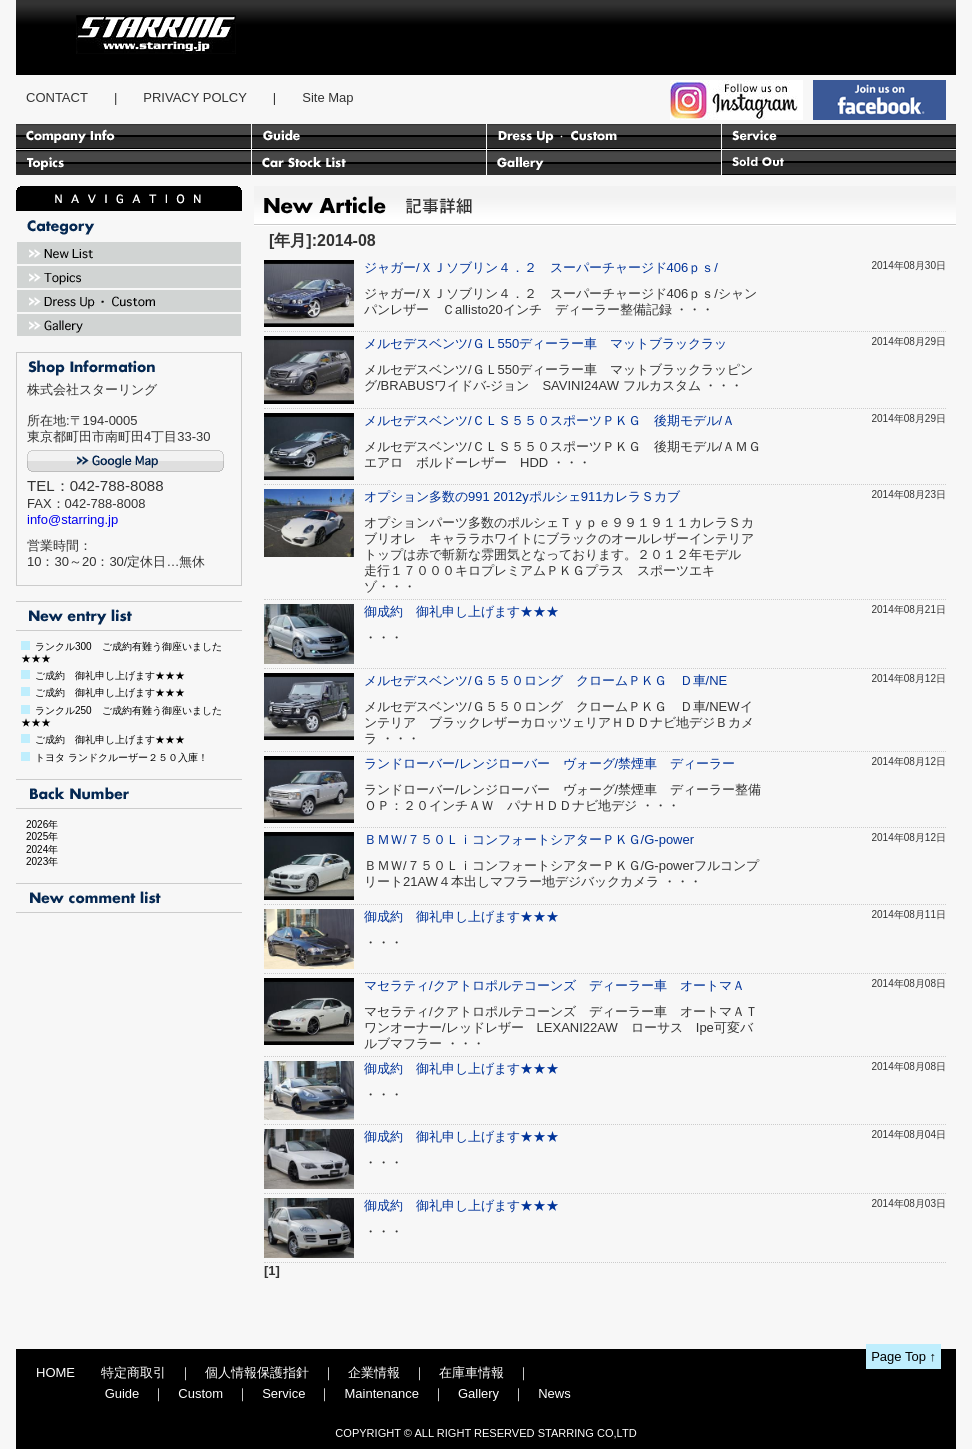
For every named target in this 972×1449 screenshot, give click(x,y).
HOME (55, 1372)
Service (283, 1393)
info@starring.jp (72, 519)
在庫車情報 (471, 1372)
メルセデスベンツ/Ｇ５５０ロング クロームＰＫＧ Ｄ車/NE (545, 680)
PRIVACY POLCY (195, 97)
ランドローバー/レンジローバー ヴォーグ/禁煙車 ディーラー (549, 763)
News (554, 1393)
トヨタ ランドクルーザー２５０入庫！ (121, 757)
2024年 (37, 849)
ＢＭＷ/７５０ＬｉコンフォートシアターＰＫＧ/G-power (529, 839)
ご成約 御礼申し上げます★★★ (110, 675)
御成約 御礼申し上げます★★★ (461, 611)
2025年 (37, 836)
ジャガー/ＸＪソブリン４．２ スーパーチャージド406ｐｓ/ (541, 267)
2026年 (37, 824)
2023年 (37, 861)
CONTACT (57, 97)
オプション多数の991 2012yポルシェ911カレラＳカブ (522, 496)
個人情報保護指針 (257, 1372)
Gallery (478, 1393)
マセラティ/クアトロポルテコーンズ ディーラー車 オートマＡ (554, 985)
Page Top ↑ (903, 1356)
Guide (122, 1393)
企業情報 (374, 1372)
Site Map (327, 97)
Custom (200, 1393)
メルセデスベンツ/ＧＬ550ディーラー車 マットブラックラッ (545, 343)
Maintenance (381, 1393)
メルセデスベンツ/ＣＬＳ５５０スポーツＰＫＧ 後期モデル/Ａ (549, 420)
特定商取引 (133, 1372)
